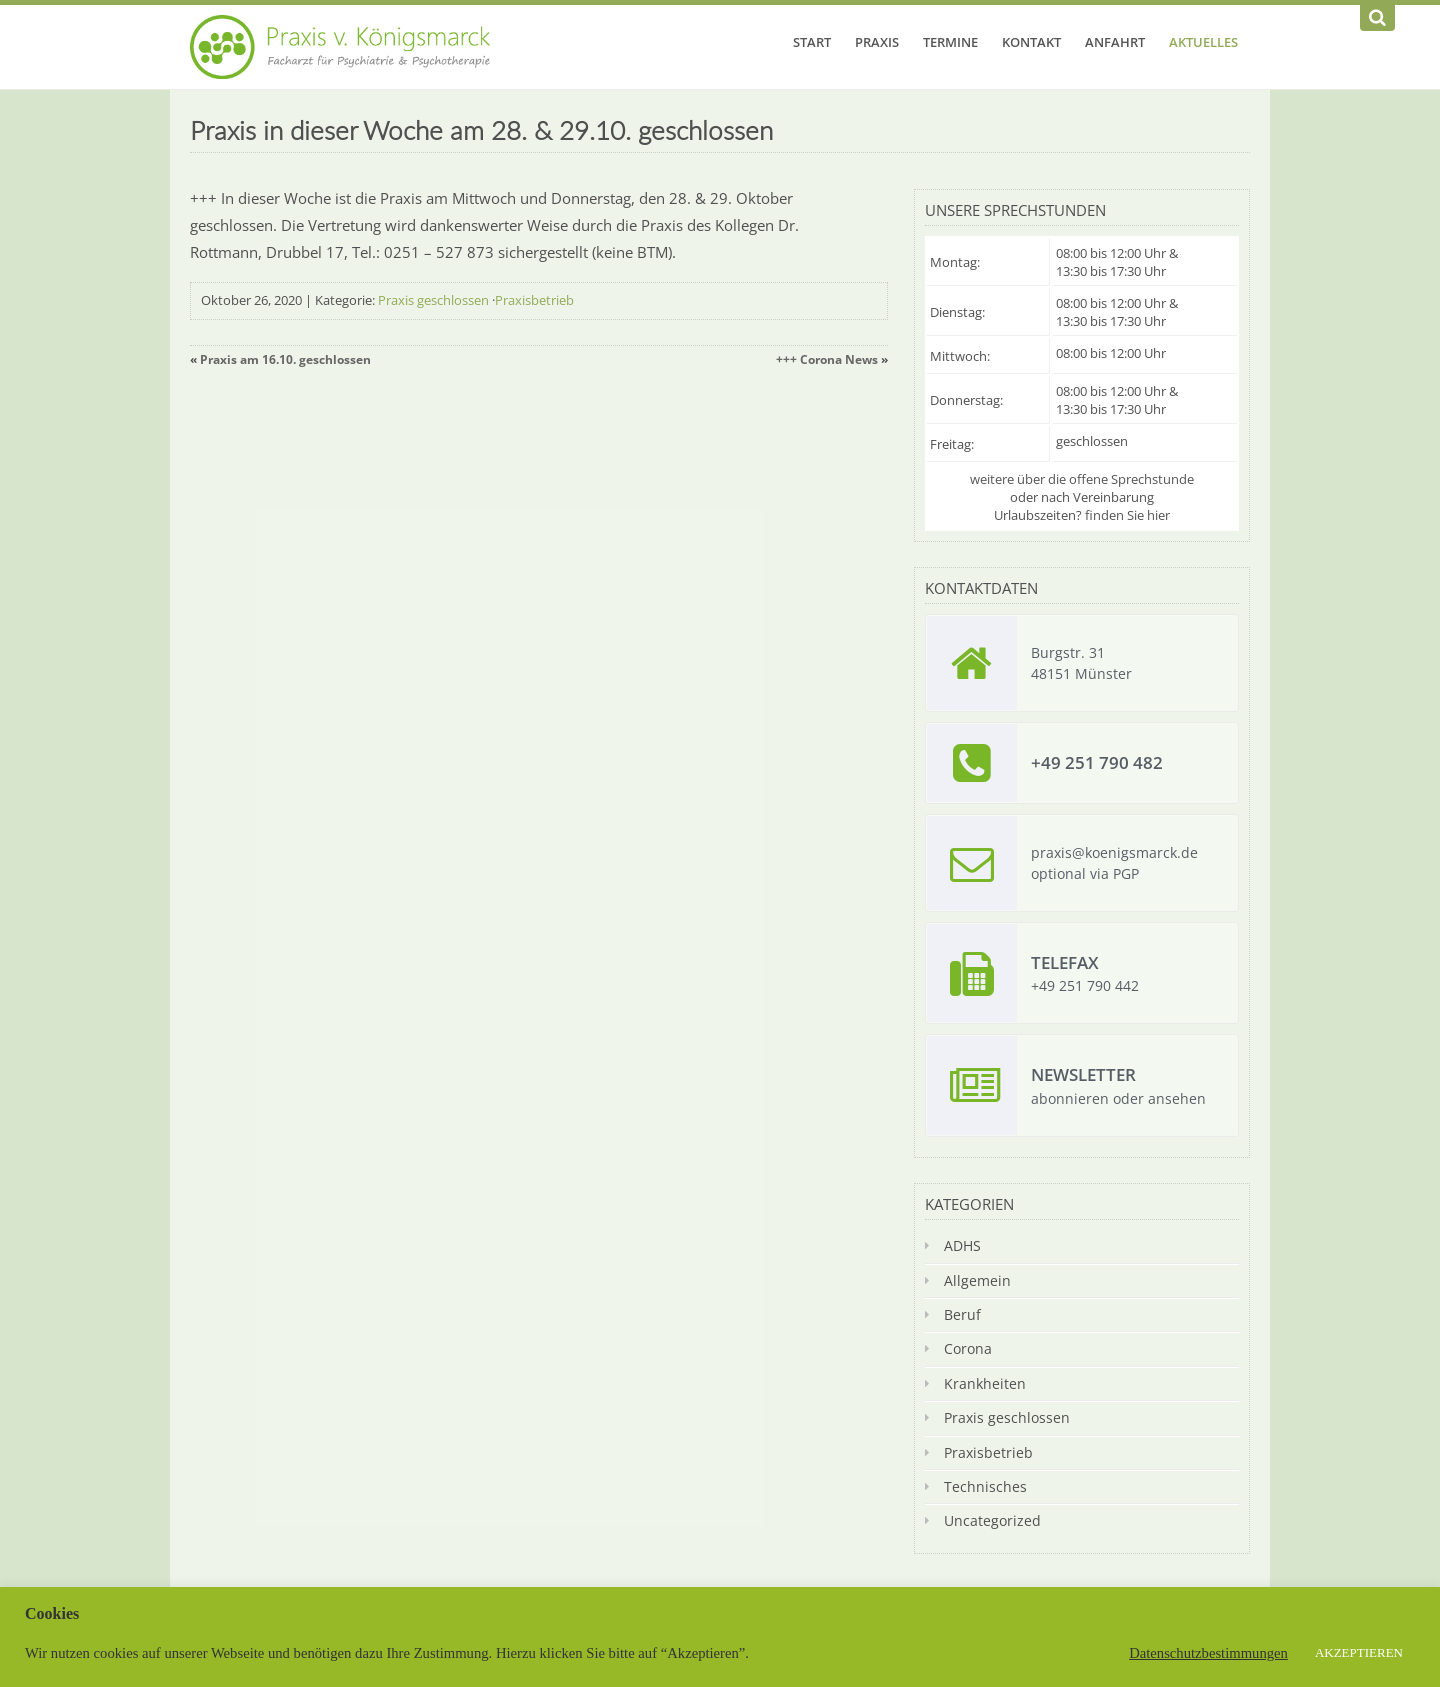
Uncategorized (992, 1520)
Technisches (985, 1486)
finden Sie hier (1127, 515)
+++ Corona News (827, 359)
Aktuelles (1203, 42)
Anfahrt (1115, 42)
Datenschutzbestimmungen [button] (1208, 1653)
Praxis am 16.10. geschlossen (285, 359)
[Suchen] (1377, 18)
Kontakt (1031, 42)
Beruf (962, 1314)
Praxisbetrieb (534, 300)
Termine (950, 42)
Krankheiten (985, 1383)
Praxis (877, 42)
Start (812, 42)
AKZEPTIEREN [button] (1359, 1652)
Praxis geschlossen (433, 300)
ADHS (962, 1245)
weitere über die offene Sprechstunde (1082, 479)
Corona (968, 1348)
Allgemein (977, 1280)
